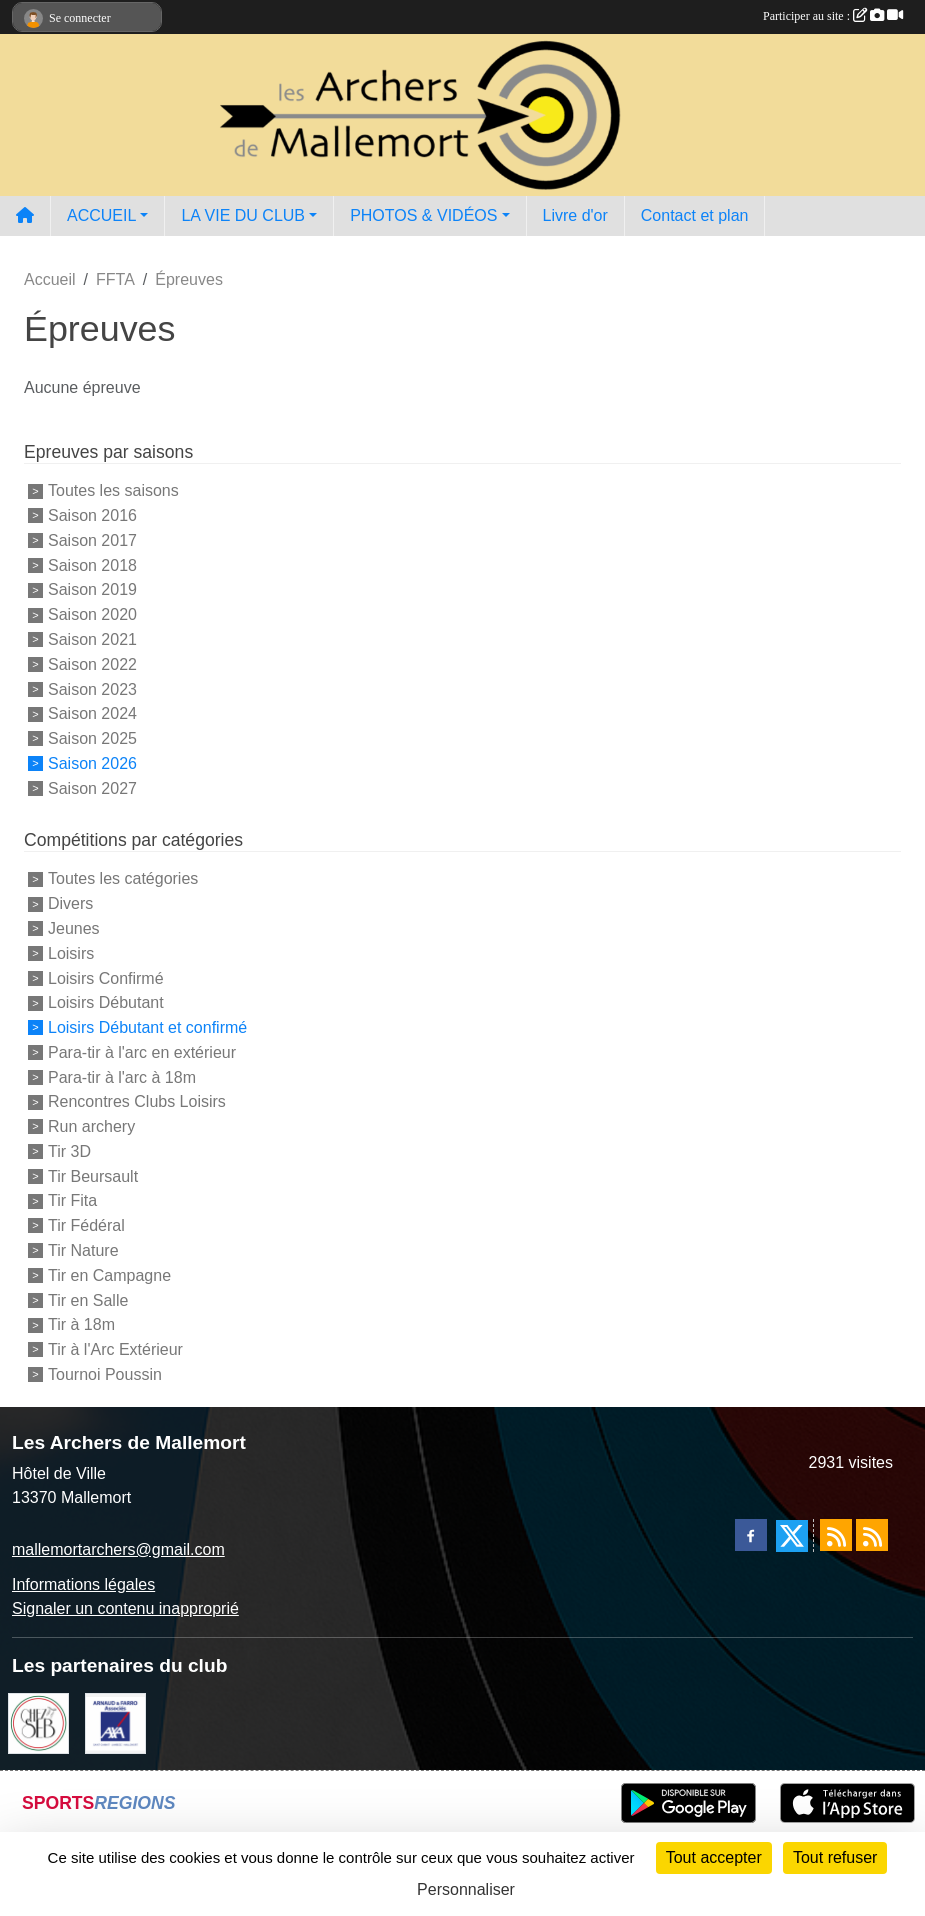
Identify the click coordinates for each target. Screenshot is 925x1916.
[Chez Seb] (38, 1721)
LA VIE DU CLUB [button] (243, 215)
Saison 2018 (92, 564)
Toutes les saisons (113, 490)
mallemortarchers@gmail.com (118, 1549)
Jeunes (74, 928)
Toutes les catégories (123, 878)
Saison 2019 (92, 589)
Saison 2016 (92, 515)
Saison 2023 (92, 688)
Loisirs (71, 953)
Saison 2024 (92, 713)
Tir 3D (69, 1151)
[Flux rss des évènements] (872, 1535)
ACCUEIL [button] (101, 215)
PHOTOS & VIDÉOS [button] (423, 215)
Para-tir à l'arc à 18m (122, 1076)
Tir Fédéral (86, 1225)
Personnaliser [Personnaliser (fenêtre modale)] (466, 1889)
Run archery (91, 1126)
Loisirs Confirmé (106, 977)
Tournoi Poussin (105, 1374)
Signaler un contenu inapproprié (125, 1608)
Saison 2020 (92, 614)
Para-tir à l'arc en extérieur (142, 1052)
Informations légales (83, 1584)
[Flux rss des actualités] (836, 1535)
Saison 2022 (92, 664)
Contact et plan (695, 215)
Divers (70, 903)
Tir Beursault (93, 1175)
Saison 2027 (92, 787)
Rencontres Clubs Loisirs (137, 1101)
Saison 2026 (92, 763)
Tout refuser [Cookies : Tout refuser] (835, 1857)
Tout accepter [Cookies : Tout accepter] (714, 1857)
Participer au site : (833, 16)
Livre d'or (575, 215)
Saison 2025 (92, 738)
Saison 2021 (92, 639)
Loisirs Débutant (106, 1002)
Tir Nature (83, 1250)
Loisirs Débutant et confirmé (147, 1027)
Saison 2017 (92, 540)
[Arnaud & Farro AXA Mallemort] (115, 1721)
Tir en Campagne (109, 1275)
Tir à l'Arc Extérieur (115, 1349)
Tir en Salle (88, 1299)
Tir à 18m (81, 1324)
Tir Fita (72, 1200)
